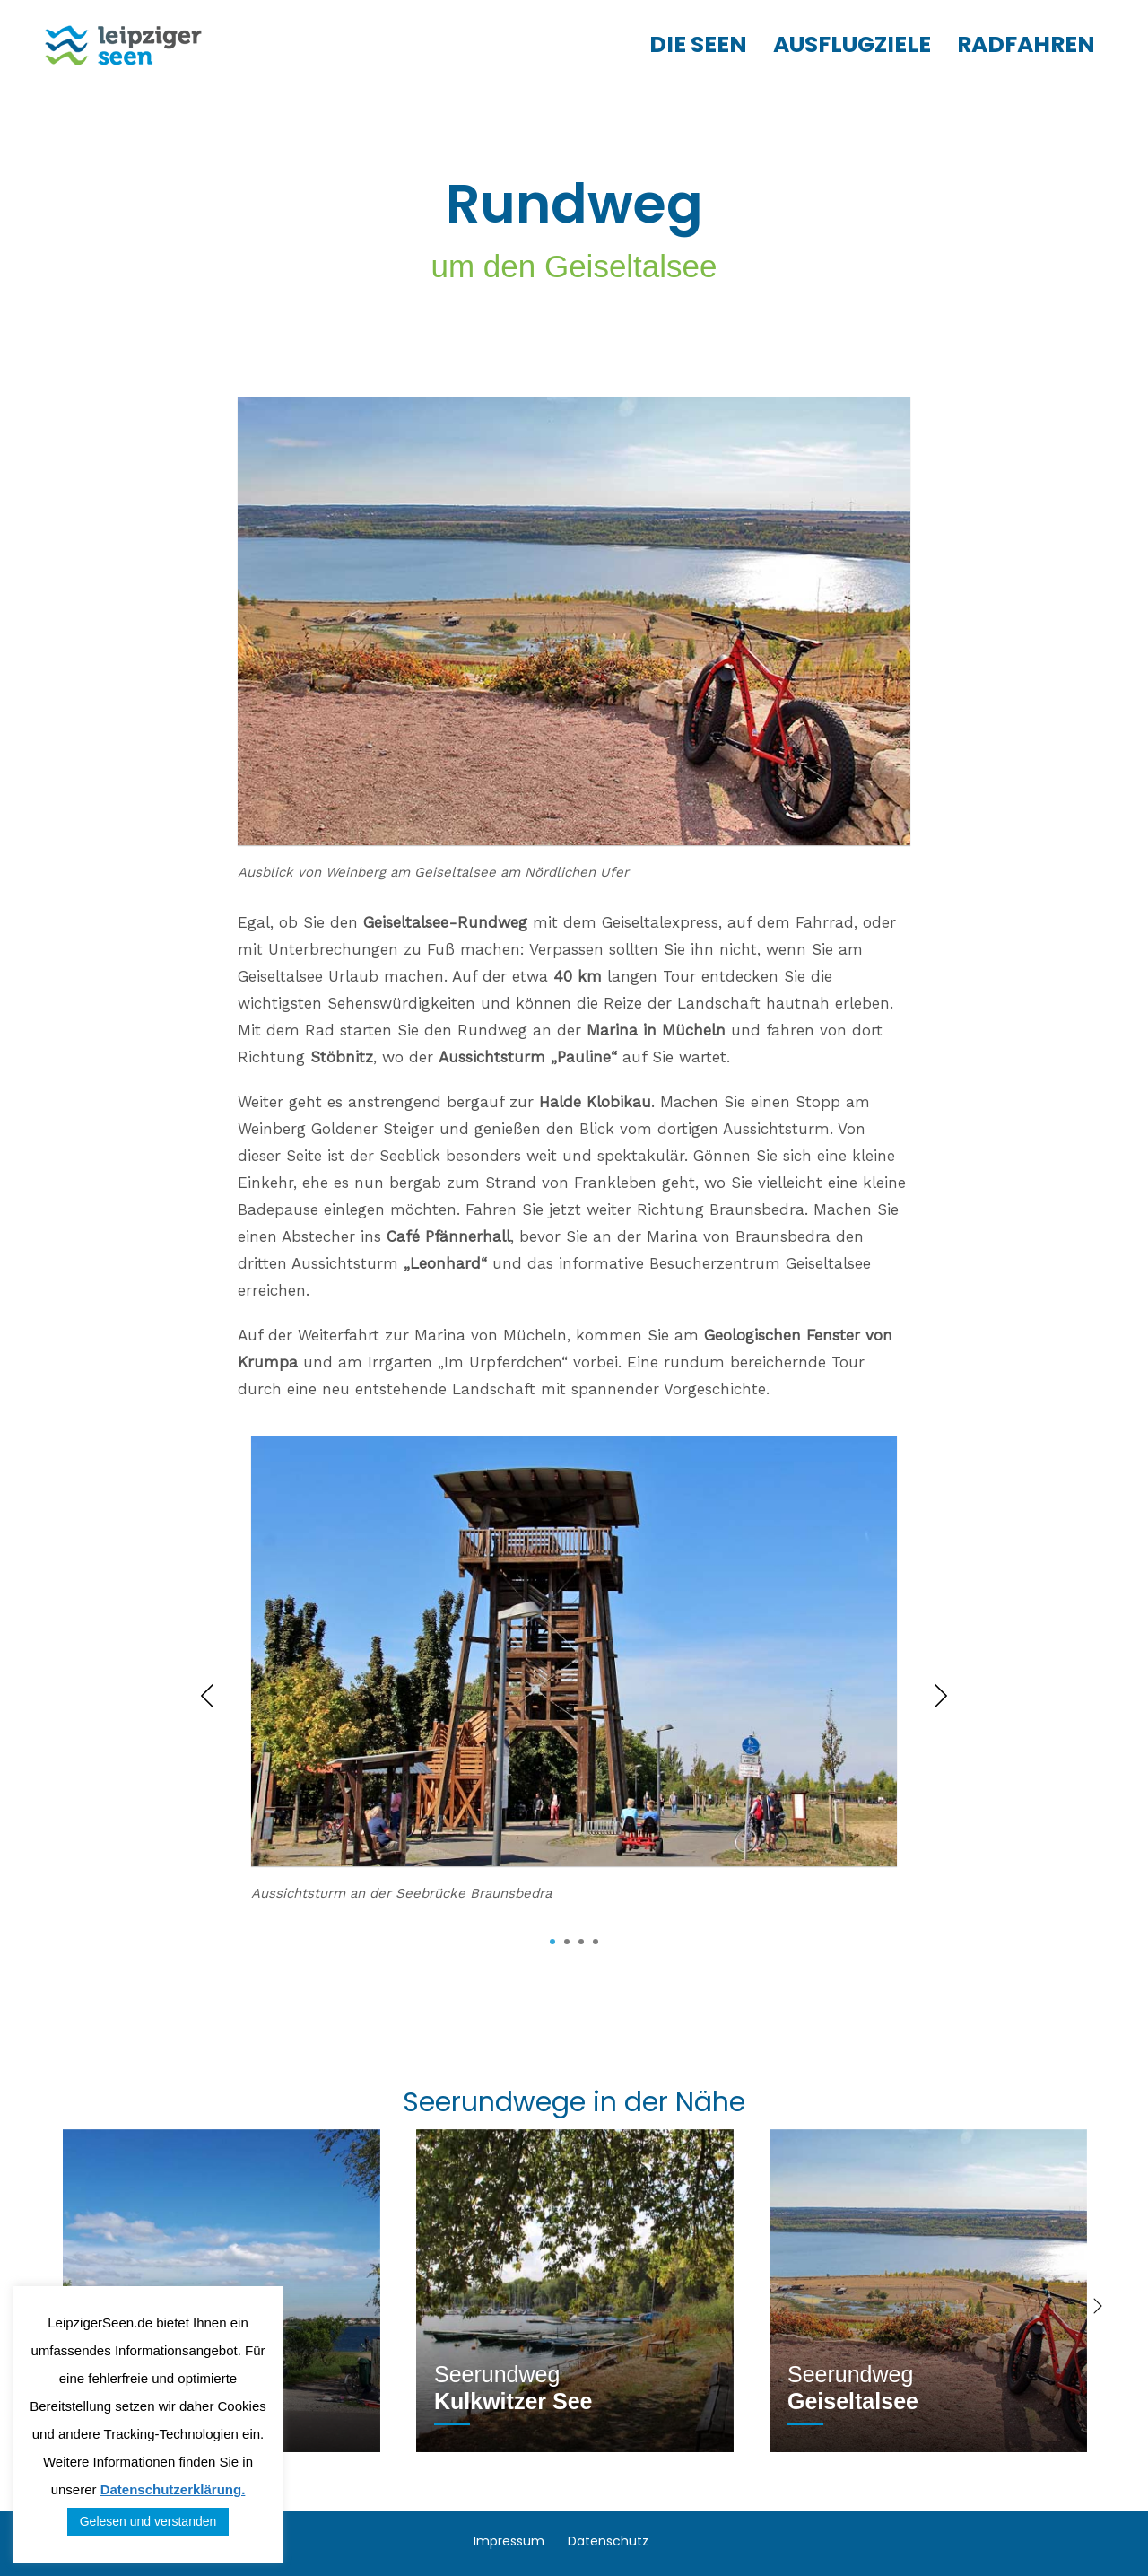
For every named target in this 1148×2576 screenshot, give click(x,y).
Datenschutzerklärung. (173, 2489)
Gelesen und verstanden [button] (148, 2521)
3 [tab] (581, 1941)
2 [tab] (567, 1941)
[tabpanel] (574, 1683)
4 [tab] (595, 1941)
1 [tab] (552, 1941)
